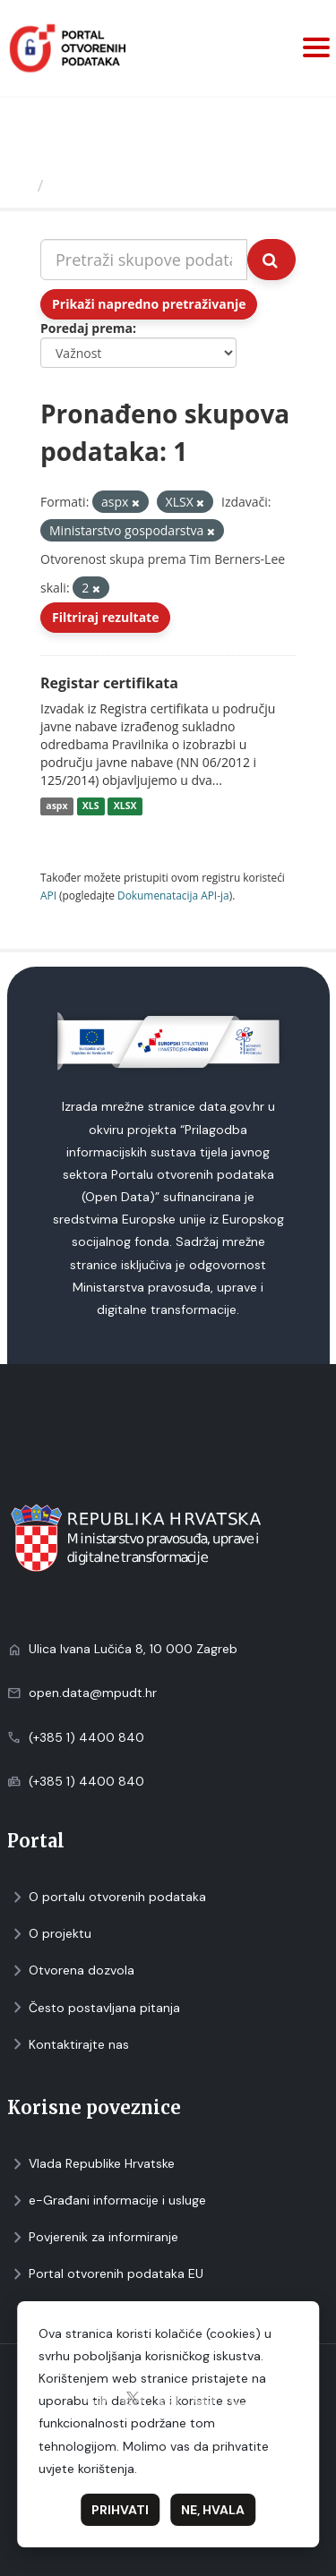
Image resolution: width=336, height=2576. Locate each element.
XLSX (125, 806)
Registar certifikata (109, 683)
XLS (90, 806)
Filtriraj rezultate (105, 617)
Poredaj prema (86, 328)
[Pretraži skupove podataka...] (143, 259)
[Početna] (21, 185)
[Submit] (271, 259)
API (48, 895)
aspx (56, 806)
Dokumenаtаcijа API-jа (173, 895)
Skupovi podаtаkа (124, 185)
